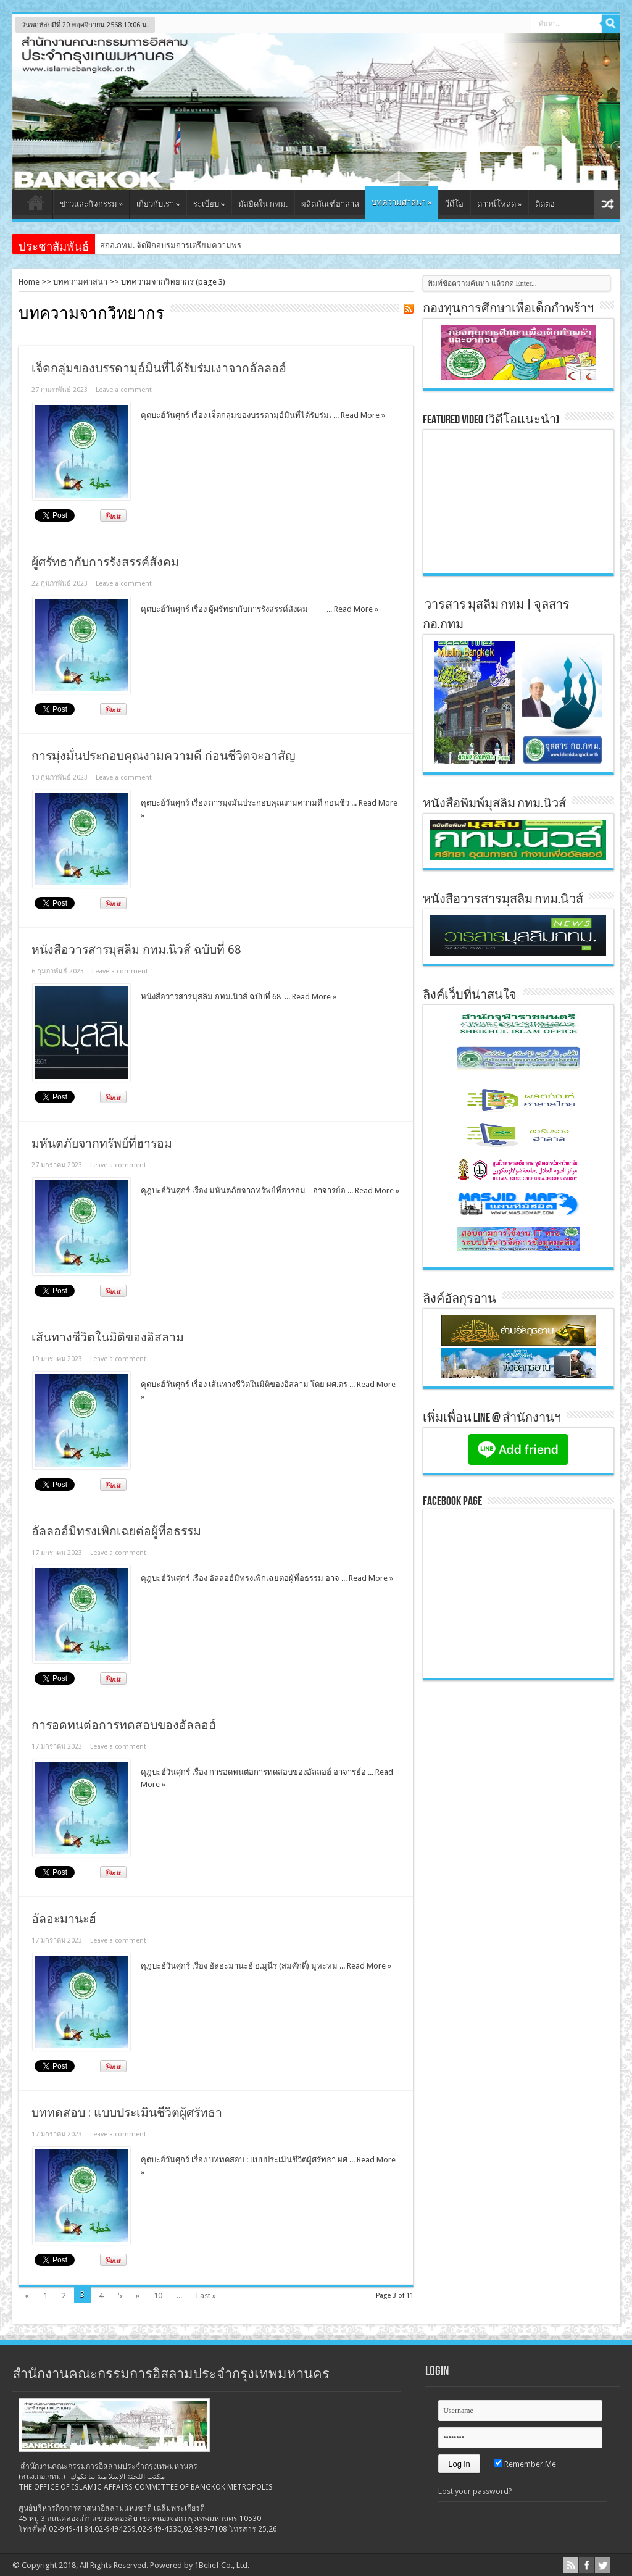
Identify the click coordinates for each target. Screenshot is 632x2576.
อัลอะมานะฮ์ (63, 1919)
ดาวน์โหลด (499, 204)
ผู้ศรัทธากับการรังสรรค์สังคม (105, 562)
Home (29, 281)
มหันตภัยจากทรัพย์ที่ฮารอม (101, 1143)
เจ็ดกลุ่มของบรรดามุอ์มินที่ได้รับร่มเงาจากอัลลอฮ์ (158, 368)
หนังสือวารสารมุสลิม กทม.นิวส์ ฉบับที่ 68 (136, 950)
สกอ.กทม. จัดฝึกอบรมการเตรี (150, 245)
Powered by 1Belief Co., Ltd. (199, 2565)
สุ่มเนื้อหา (607, 204)
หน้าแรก (35, 206)
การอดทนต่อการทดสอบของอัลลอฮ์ (123, 1725)
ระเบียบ (209, 204)
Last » (206, 2295)
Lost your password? (475, 2491)
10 (158, 2295)
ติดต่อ (545, 204)
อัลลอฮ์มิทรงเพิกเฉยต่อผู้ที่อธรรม (116, 1531)
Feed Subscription (409, 309)
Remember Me (525, 2464)
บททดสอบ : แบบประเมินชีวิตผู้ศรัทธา (126, 2113)
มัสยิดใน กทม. (263, 204)
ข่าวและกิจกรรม (91, 204)
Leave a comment (124, 390)
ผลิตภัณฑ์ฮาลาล (330, 204)
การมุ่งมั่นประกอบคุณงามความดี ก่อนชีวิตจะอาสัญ (163, 756)
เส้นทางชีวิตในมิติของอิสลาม (107, 1337)
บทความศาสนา (401, 202)
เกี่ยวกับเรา (158, 204)
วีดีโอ (454, 204)
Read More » (363, 415)
